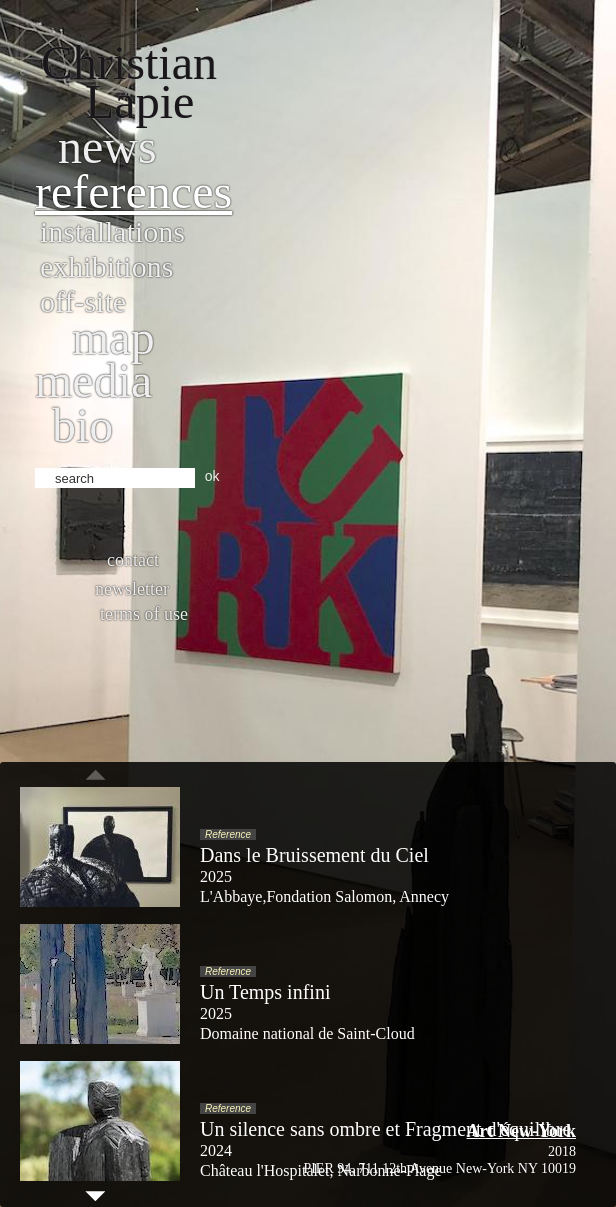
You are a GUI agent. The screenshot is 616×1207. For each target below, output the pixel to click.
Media (93, 380)
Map (113, 337)
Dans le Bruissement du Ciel (314, 855)
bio (82, 425)
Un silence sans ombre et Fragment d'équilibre (385, 1129)
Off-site (83, 301)
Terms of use (144, 614)
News (107, 146)
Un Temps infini (265, 992)
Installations (112, 231)
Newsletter (132, 589)
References (133, 191)
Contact (133, 560)
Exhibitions (106, 266)
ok (212, 476)
